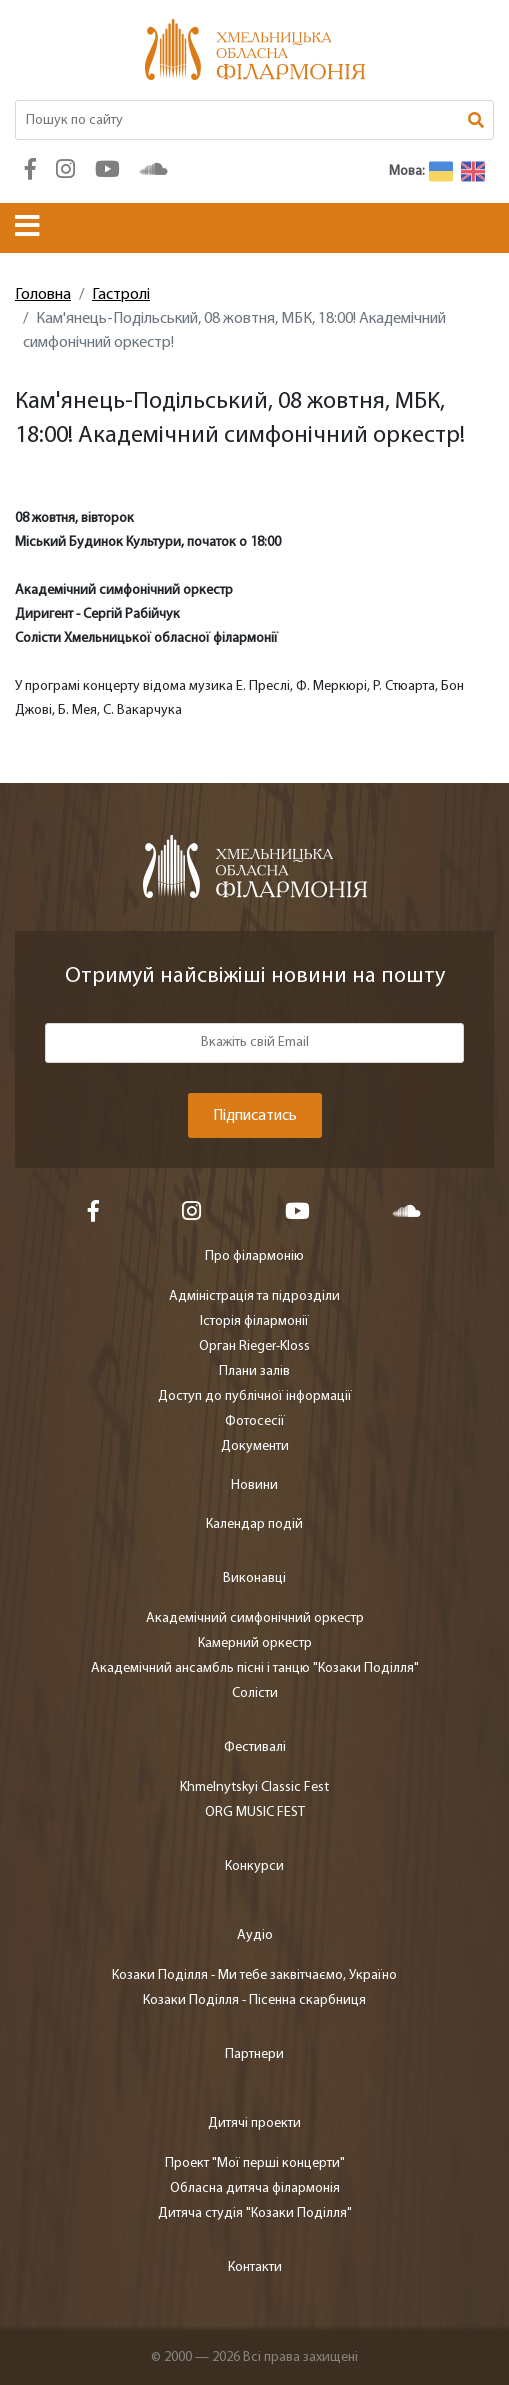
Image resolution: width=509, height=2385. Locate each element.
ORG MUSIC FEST (255, 1812)
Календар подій (254, 1524)
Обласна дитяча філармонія (255, 2188)
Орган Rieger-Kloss (254, 1346)
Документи (255, 1446)
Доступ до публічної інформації (255, 1396)
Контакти (255, 2267)
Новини (254, 1485)
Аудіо (255, 1935)
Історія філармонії (254, 1321)
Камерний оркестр (255, 1643)
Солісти (255, 1693)
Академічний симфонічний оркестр (255, 1618)
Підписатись (255, 1116)
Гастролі (121, 295)
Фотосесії (255, 1421)
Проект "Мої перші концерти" (255, 2163)
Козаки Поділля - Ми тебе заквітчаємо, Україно (254, 1975)
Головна (43, 295)
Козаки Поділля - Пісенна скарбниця (254, 2000)
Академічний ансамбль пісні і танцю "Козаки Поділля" (255, 1668)
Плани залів (254, 1371)
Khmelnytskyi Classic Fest (254, 1787)
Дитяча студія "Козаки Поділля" (255, 2213)
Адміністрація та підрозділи (254, 1296)
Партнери (254, 2054)
